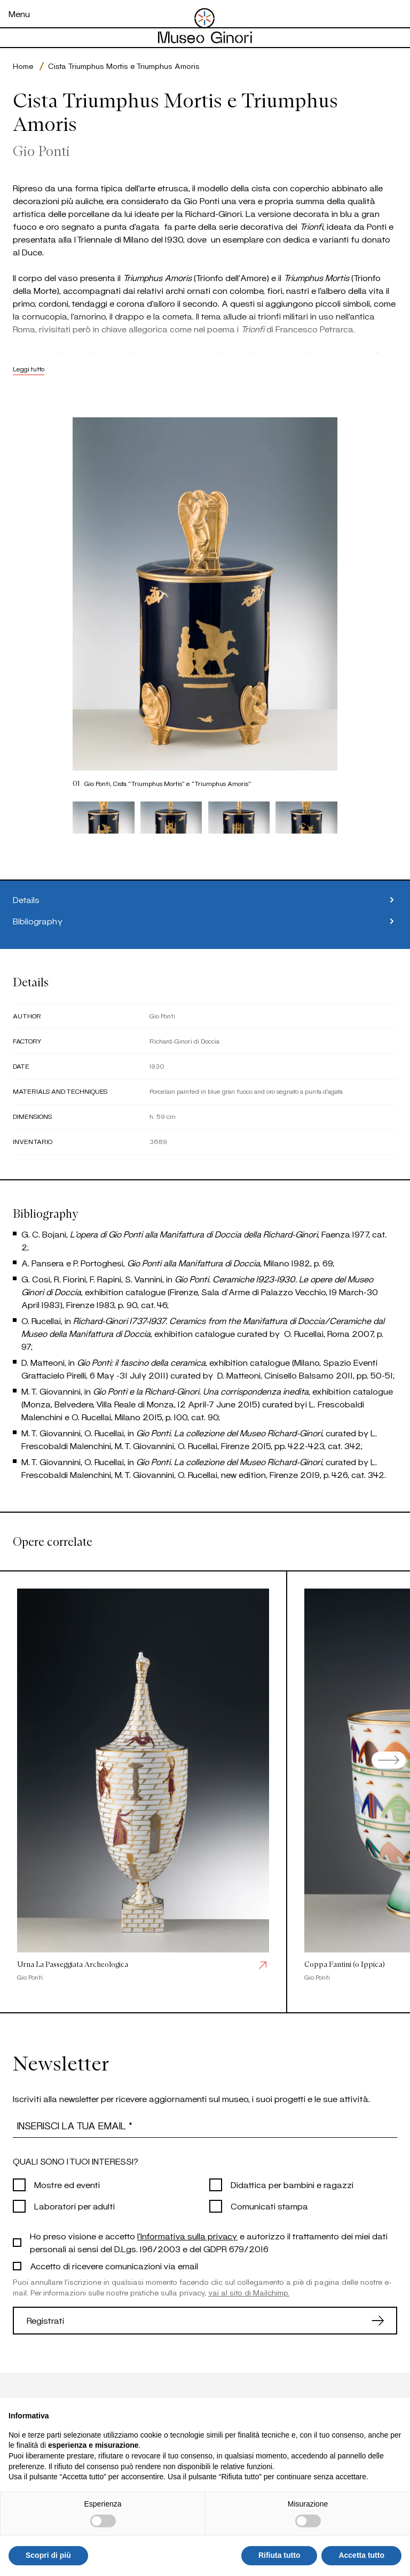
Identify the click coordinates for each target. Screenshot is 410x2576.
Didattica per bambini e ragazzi (292, 2185)
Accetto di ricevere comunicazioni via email (114, 2266)
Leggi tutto (28, 369)
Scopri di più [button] (48, 2555)
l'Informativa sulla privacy (187, 2236)
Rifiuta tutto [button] (279, 2555)
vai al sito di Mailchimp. (248, 2292)
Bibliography (205, 921)
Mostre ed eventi (67, 2185)
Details (205, 899)
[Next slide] (388, 1760)
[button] (104, 817)
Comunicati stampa (269, 2206)
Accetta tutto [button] (361, 2555)
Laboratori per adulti (74, 2206)
